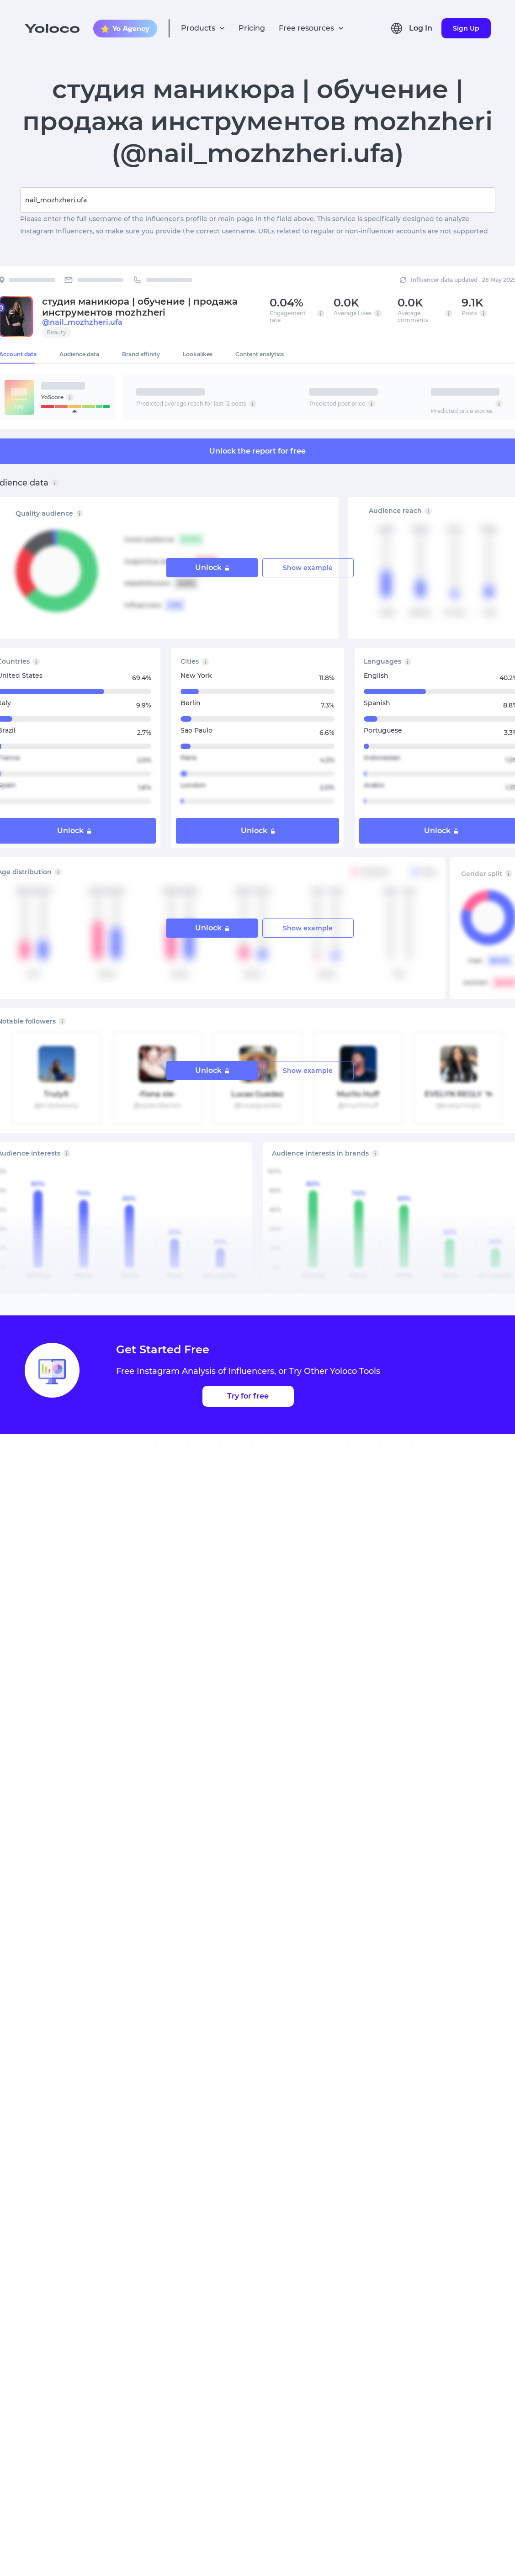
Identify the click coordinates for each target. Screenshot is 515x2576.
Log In (420, 28)
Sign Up (466, 28)
